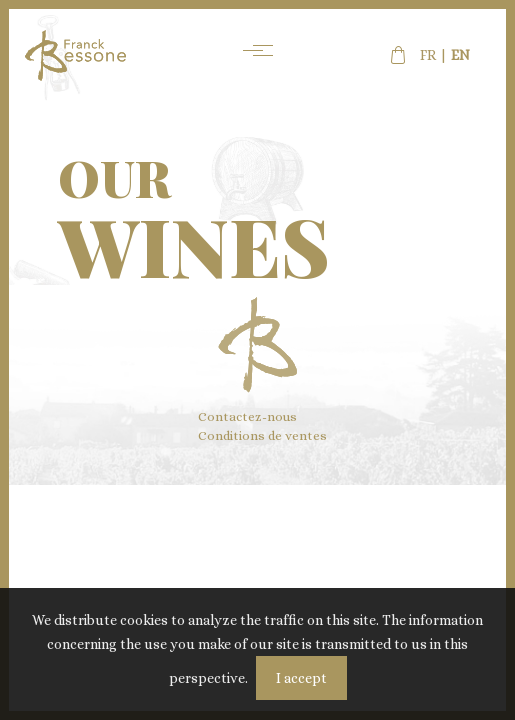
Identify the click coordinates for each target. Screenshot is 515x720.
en (460, 55)
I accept (301, 678)
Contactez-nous (247, 416)
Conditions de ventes (262, 435)
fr (428, 55)
